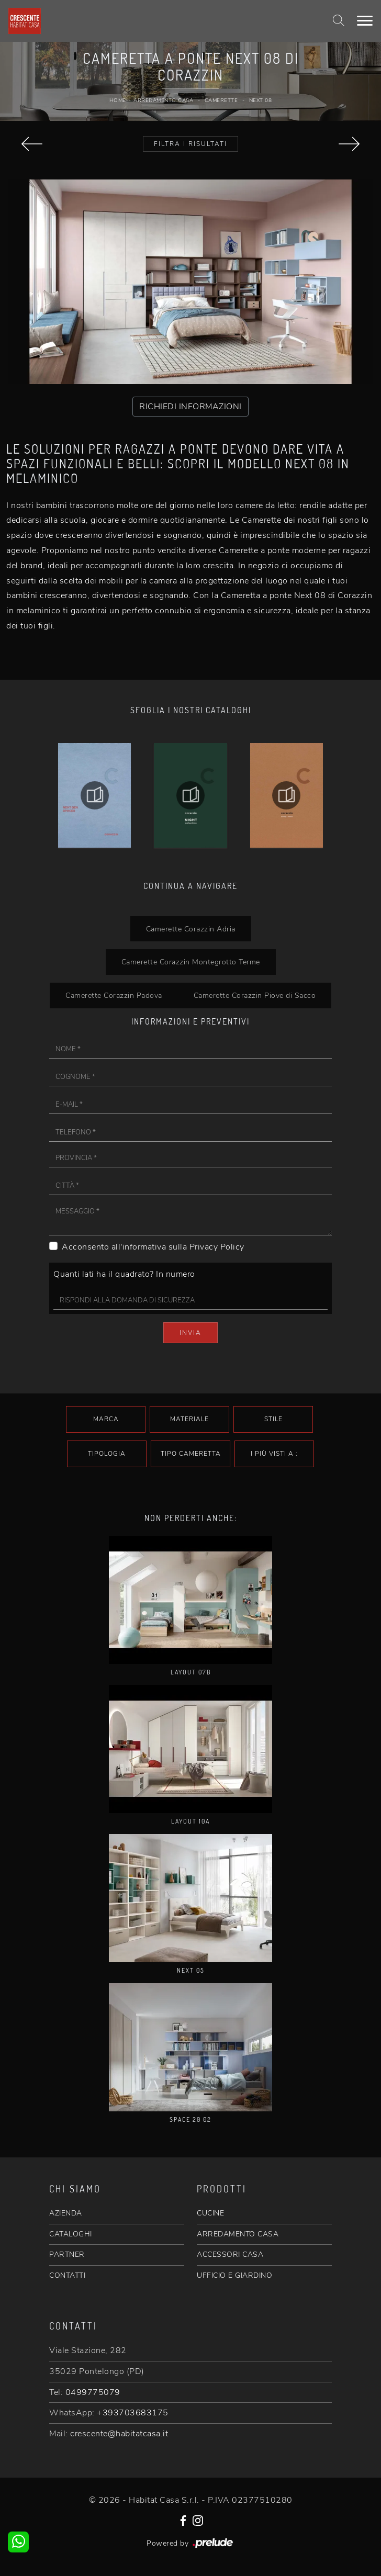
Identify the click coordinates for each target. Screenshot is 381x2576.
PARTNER (67, 2254)
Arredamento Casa (163, 100)
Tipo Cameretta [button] (191, 1453)
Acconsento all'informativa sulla (153, 1247)
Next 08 (260, 100)
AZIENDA (65, 2213)
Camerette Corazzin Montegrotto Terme (190, 962)
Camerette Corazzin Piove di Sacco (255, 995)
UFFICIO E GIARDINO (234, 2275)
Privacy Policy (216, 1247)
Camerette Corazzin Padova (113, 995)
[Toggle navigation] (365, 21)
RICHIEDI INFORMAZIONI (190, 406)
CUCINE (210, 2213)
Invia (190, 1333)
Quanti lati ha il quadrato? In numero (124, 1274)
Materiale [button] (189, 1419)
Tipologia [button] (107, 1453)
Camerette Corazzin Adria (191, 929)
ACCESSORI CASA (230, 2254)
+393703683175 (133, 2412)
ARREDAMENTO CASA (237, 2234)
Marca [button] (106, 1419)
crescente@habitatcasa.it (119, 2433)
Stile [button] (273, 1419)
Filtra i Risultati (190, 144)
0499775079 (92, 2392)
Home (117, 100)
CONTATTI (67, 2275)
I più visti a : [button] (274, 1453)
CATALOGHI (70, 2234)
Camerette (221, 100)
